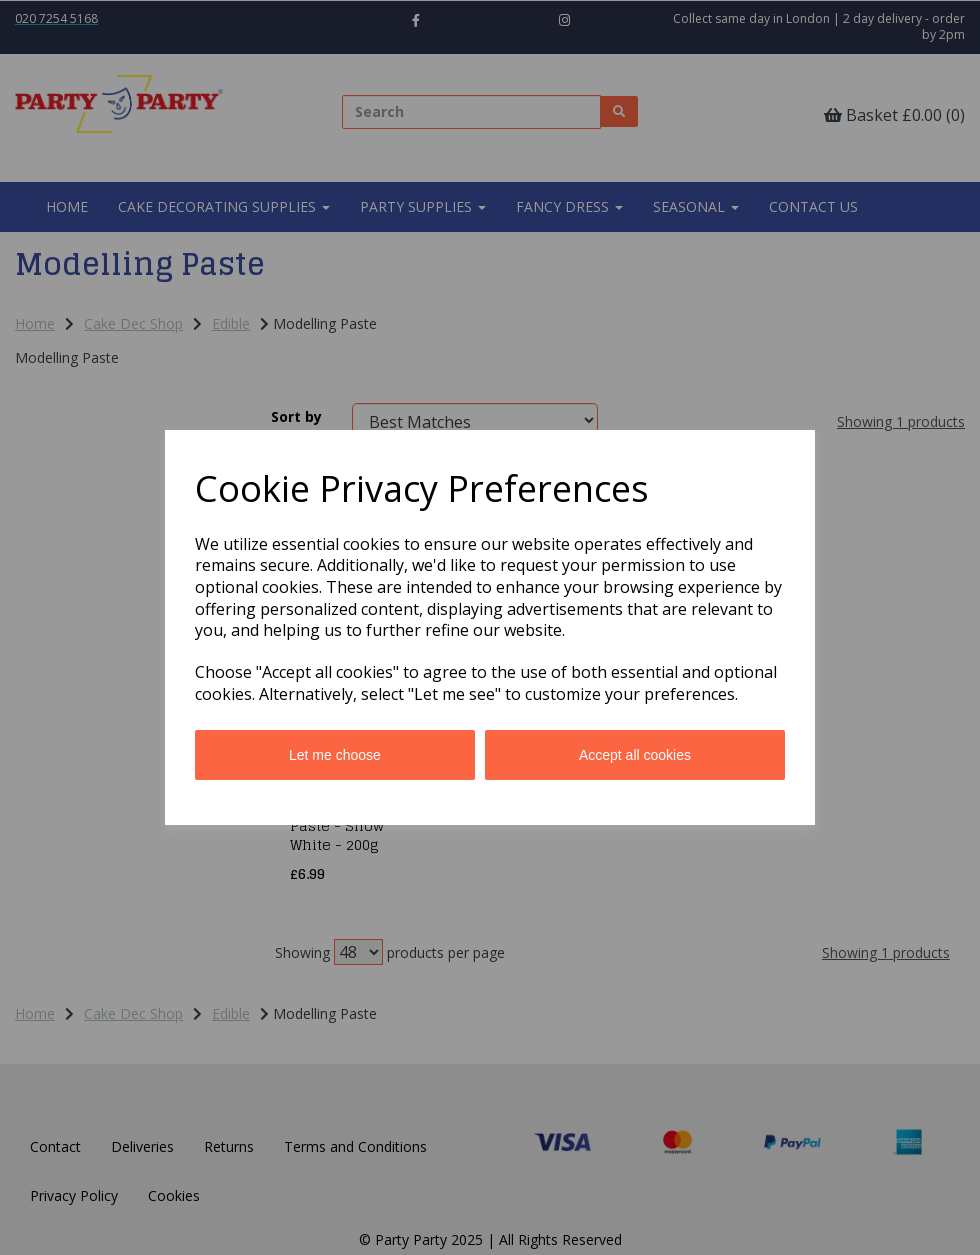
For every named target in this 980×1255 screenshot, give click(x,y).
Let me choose (335, 755)
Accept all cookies (635, 755)
